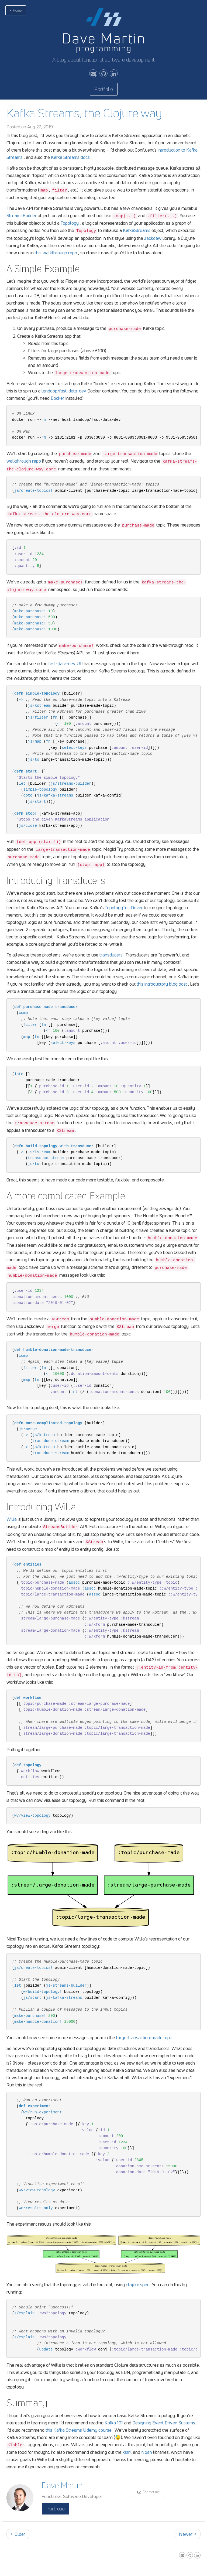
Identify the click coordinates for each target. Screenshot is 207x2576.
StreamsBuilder (21, 215)
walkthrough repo (23, 461)
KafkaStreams (136, 230)
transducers (111, 955)
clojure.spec (137, 2284)
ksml (127, 2452)
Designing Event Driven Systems (163, 2423)
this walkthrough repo (56, 253)
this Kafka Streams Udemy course (79, 2430)
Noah (146, 2452)
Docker (57, 398)
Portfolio (103, 89)
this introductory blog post (162, 984)
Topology (69, 223)
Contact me (148, 2491)
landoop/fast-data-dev (64, 391)
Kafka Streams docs (70, 157)
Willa (11, 1519)
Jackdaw (152, 238)
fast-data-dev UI (65, 663)
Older (18, 2534)
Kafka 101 (114, 2423)
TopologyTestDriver (124, 907)
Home (16, 10)
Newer (187, 2534)
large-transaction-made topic (144, 2037)
